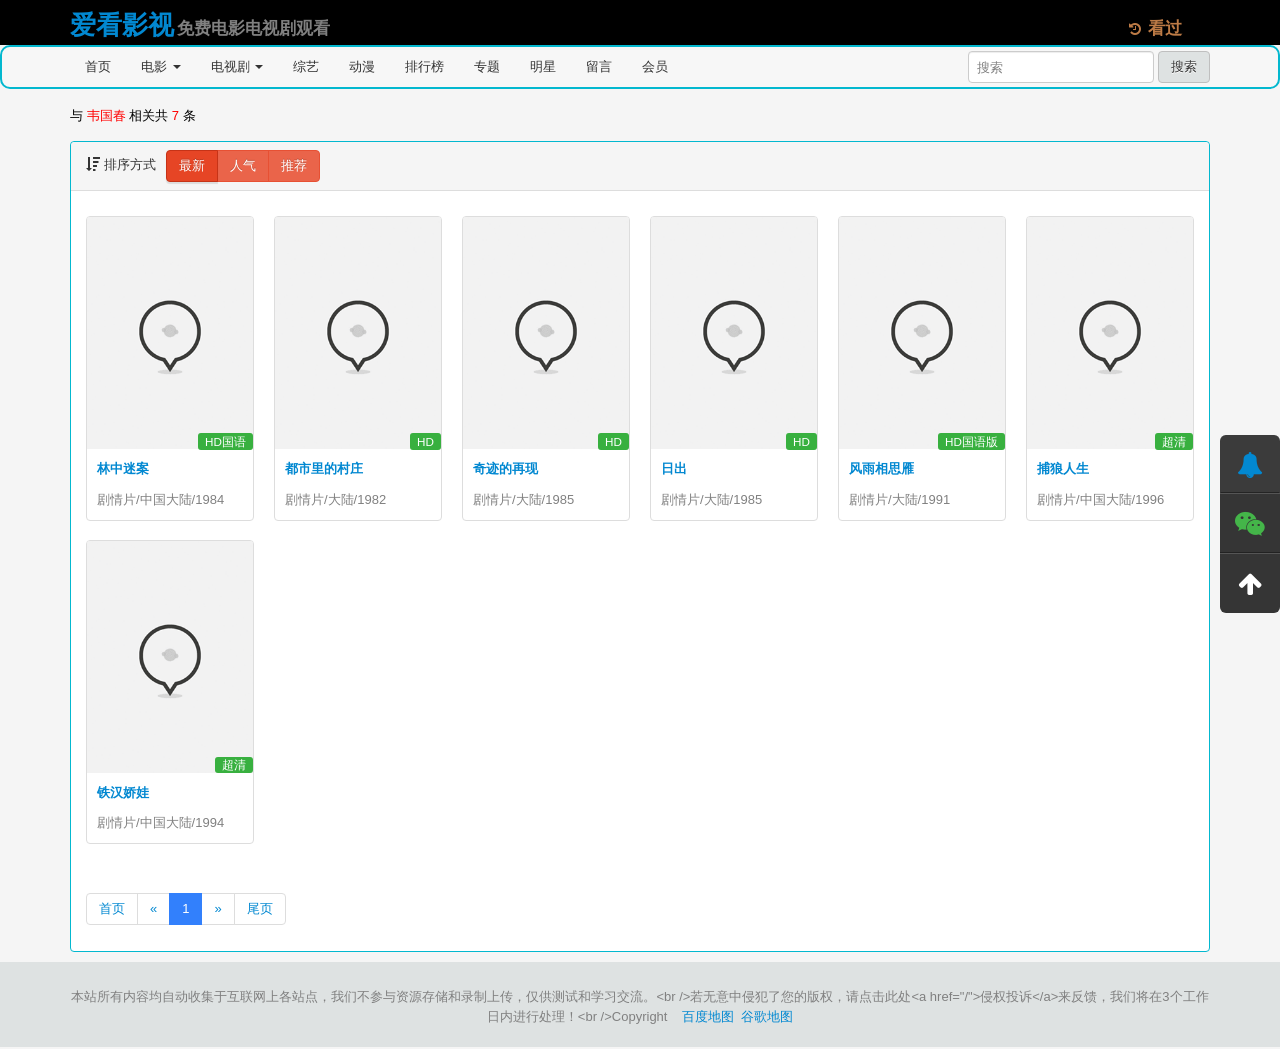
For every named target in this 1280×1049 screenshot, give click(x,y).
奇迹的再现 (505, 468)
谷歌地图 (767, 1018)
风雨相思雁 (881, 468)
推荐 (294, 165)
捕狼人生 (1063, 468)
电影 (161, 66)
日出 (674, 468)
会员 (655, 66)
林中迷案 (123, 468)
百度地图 (708, 1018)
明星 (543, 66)
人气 (243, 165)
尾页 (260, 910)
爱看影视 (122, 25)
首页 (98, 66)
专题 (487, 66)
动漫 (362, 66)
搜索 (1184, 66)
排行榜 (424, 66)
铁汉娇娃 (123, 793)
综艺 (306, 66)
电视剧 (237, 66)
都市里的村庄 (324, 468)
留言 (599, 66)
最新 (192, 165)
